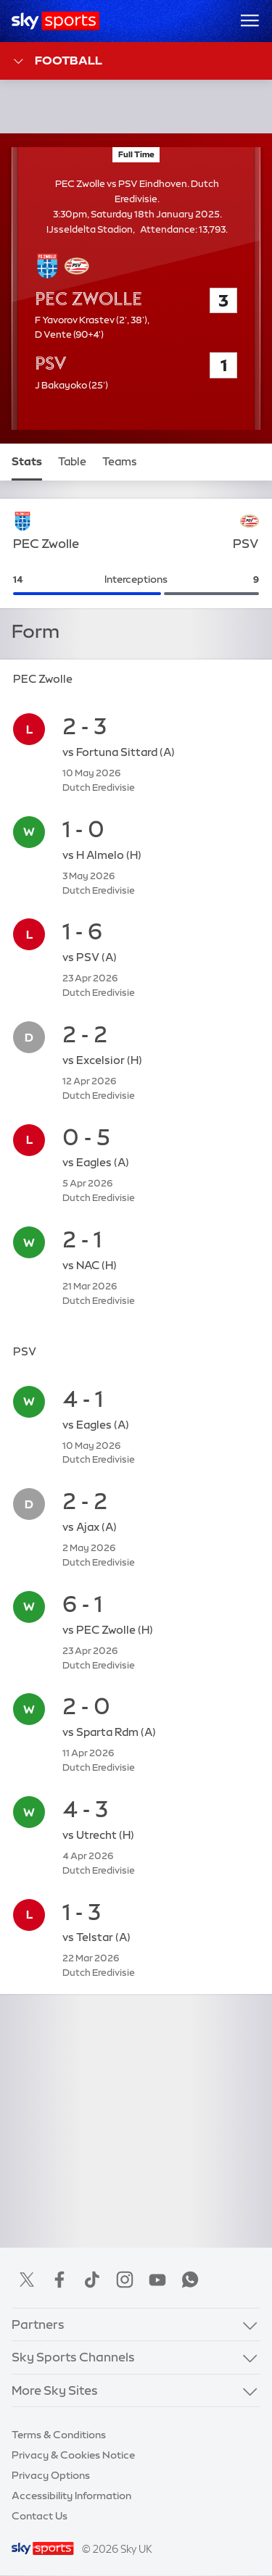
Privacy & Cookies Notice (73, 2455)
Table (72, 462)
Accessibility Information (71, 2495)
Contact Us (39, 2516)
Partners (38, 2324)
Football (57, 61)
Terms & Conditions (59, 2435)
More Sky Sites (55, 2390)
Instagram (124, 2279)
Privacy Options (51, 2475)
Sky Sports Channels (73, 2357)
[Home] (55, 21)
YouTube (157, 2279)
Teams (119, 462)
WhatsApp (190, 2279)
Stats (27, 462)
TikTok (92, 2279)
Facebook (59, 2279)
